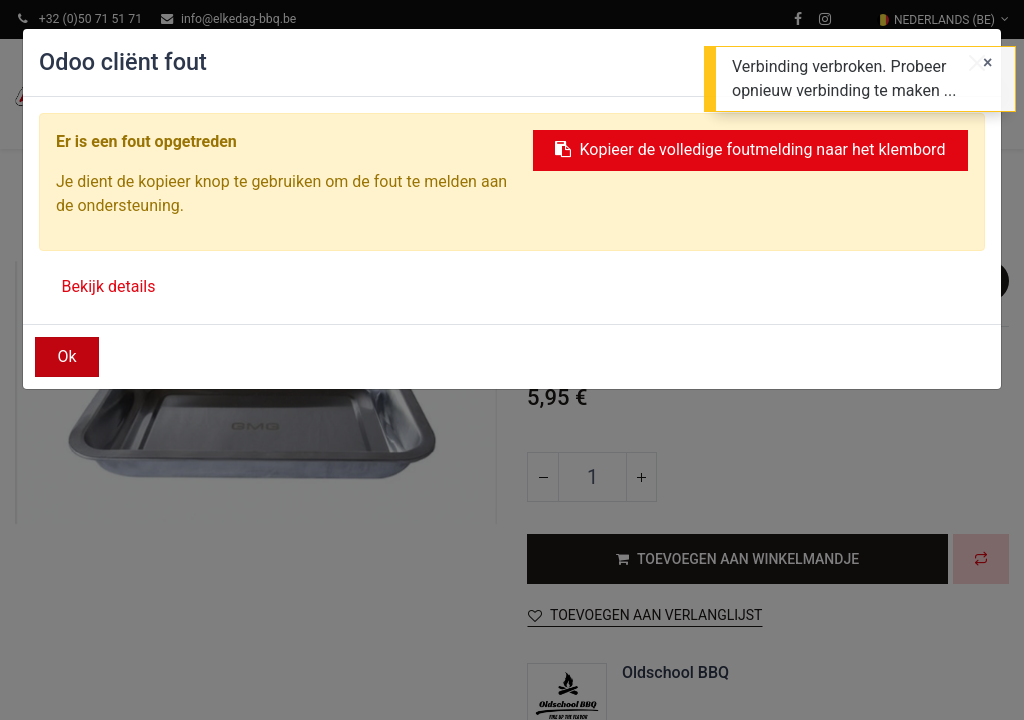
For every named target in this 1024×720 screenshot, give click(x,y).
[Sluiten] (987, 63)
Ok (67, 356)
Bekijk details (109, 286)
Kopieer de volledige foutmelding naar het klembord (750, 149)
